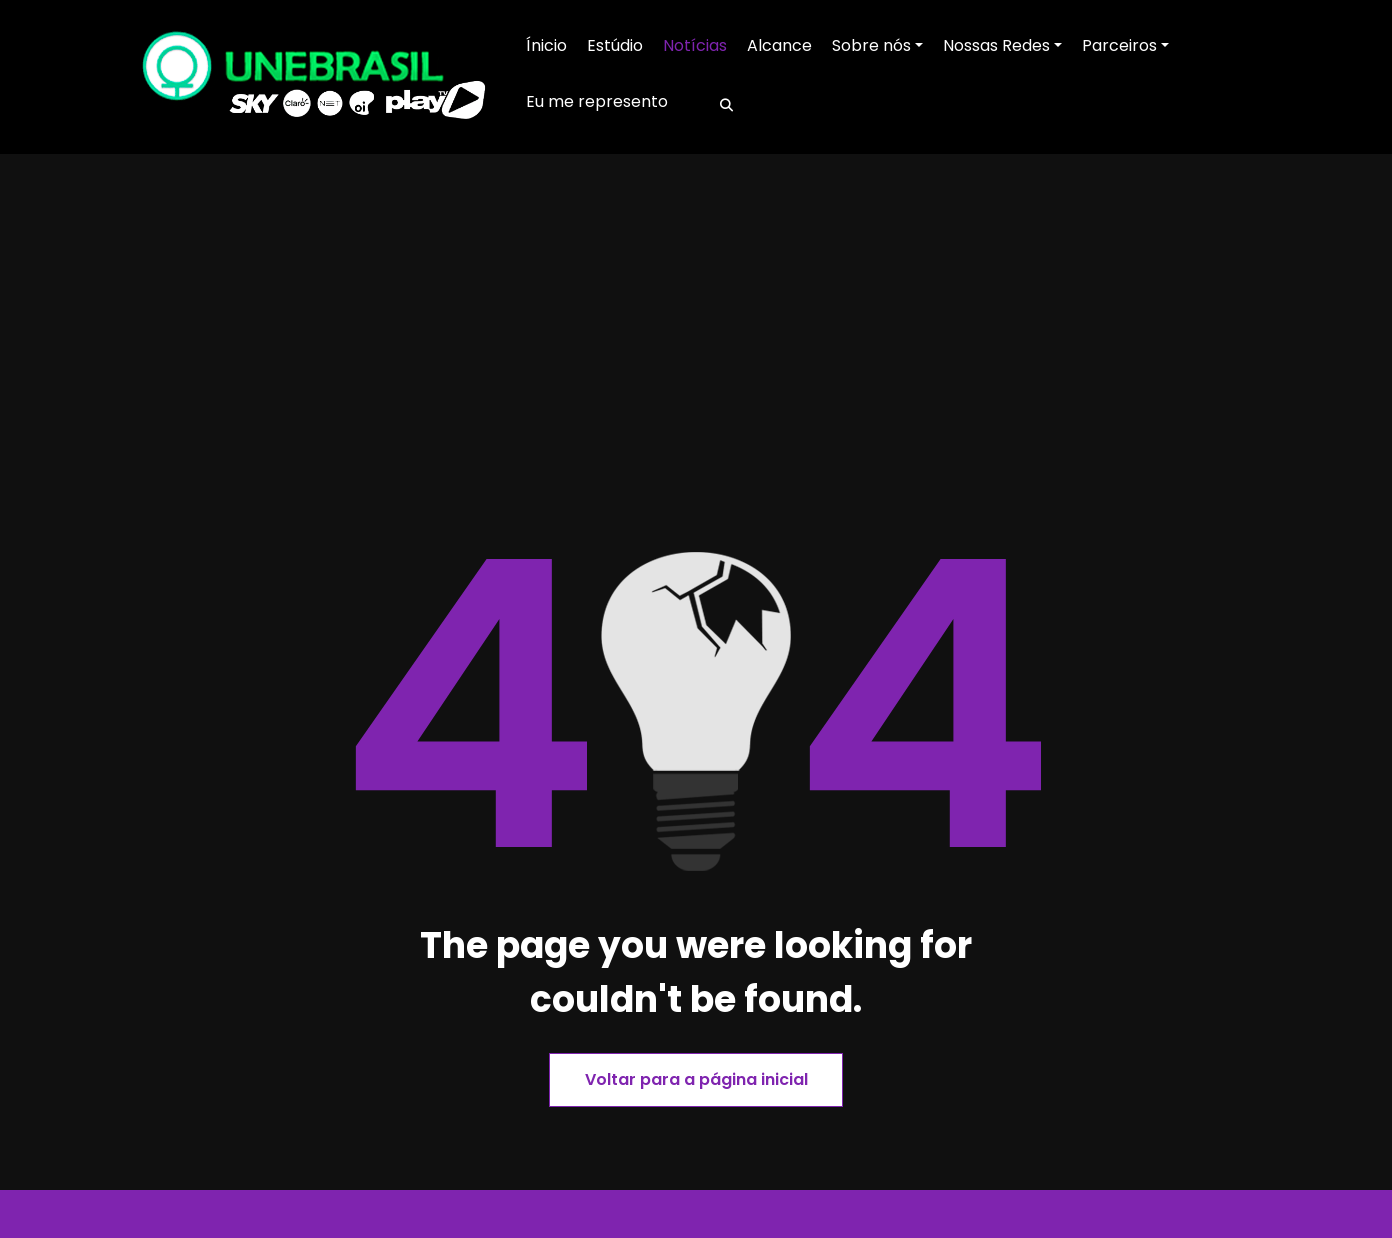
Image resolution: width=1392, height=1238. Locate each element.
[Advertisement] (696, 387)
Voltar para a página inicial (696, 1079)
